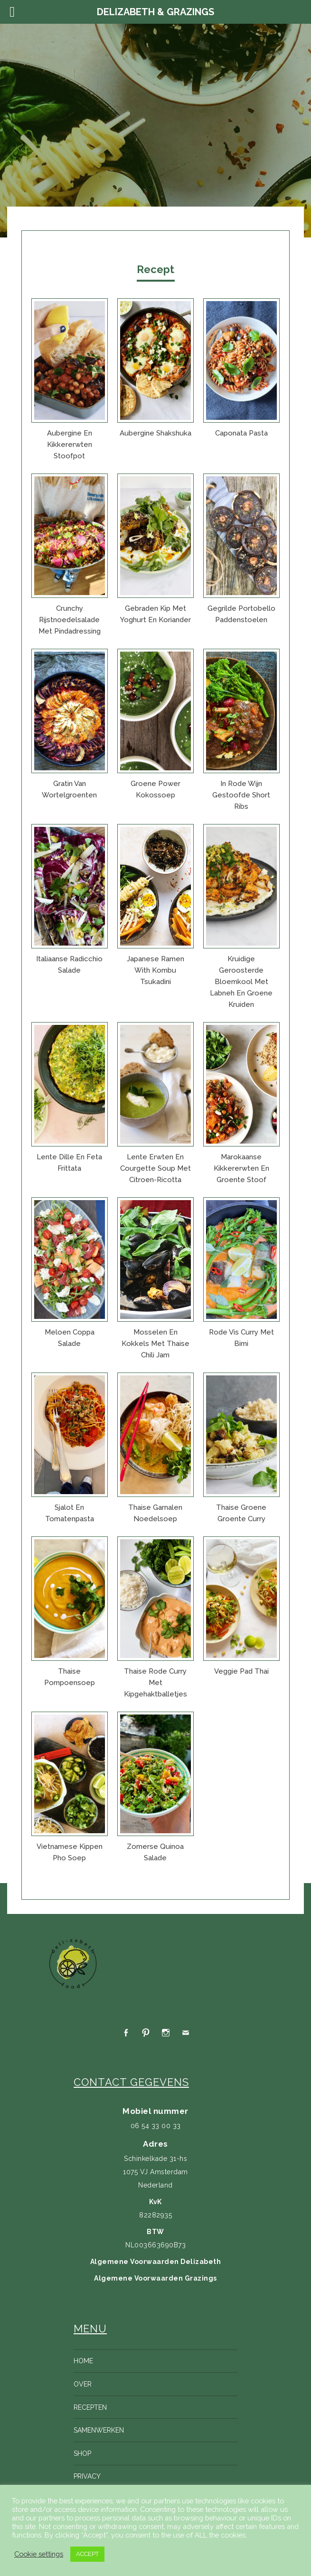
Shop (82, 2453)
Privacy (87, 2476)
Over (83, 2384)
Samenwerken (99, 2430)
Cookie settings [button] (38, 2554)
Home (83, 2361)
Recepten (90, 2407)
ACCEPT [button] (87, 2553)
